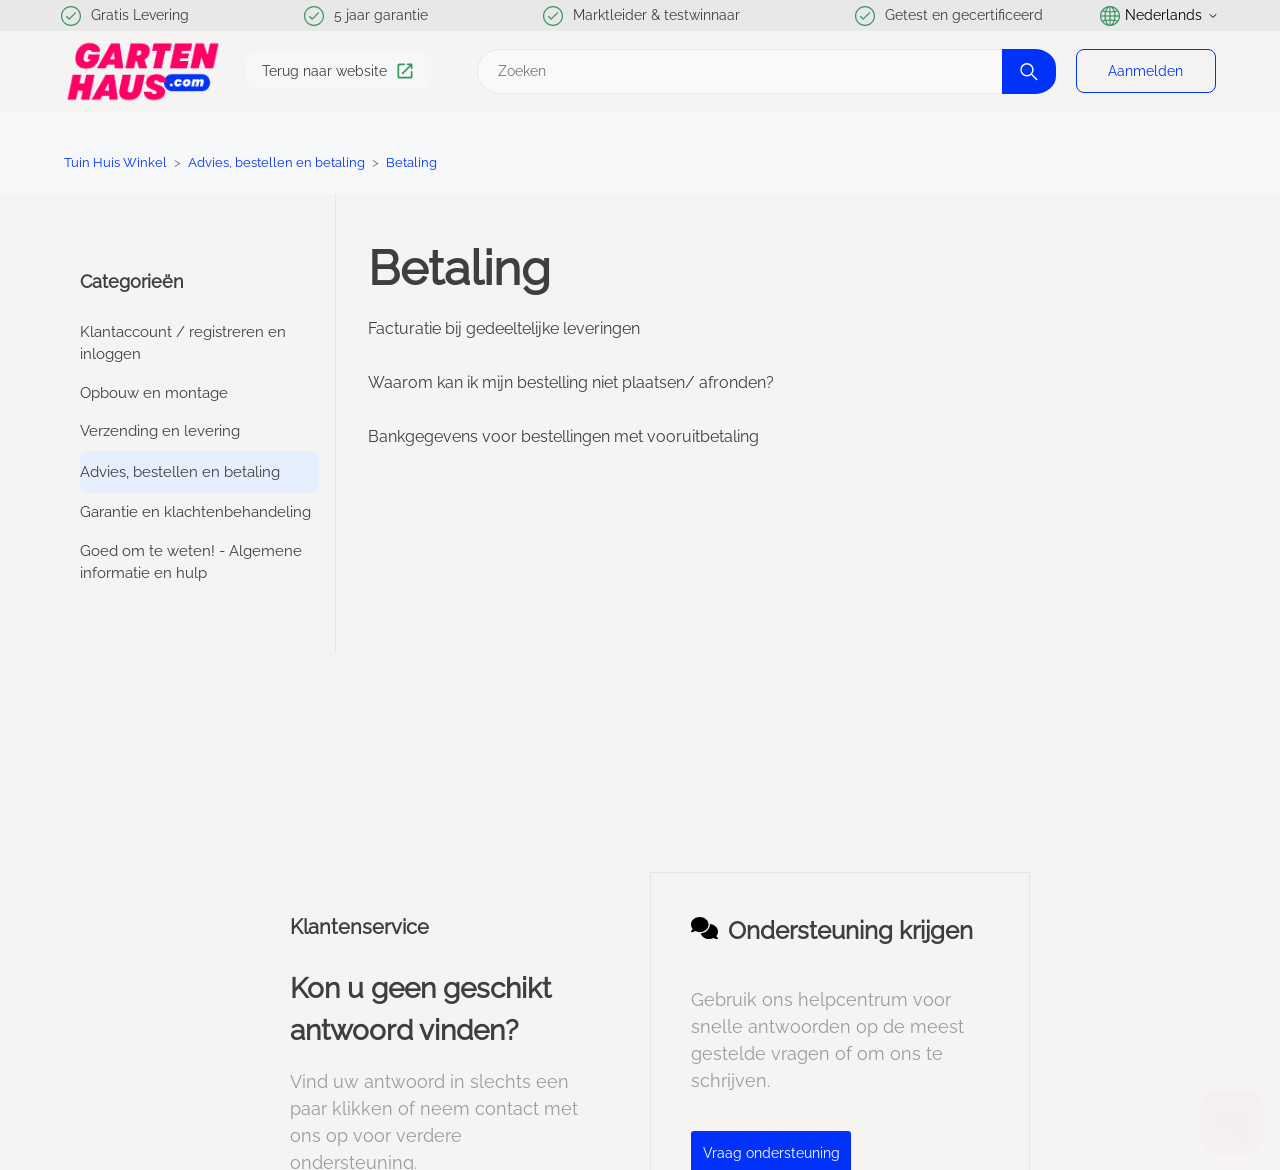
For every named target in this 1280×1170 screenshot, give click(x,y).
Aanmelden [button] (1145, 71)
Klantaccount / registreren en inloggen (183, 343)
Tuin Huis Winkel (115, 162)
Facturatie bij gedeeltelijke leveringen (504, 328)
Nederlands (1159, 16)
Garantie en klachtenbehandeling (195, 512)
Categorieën (132, 281)
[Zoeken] (764, 71)
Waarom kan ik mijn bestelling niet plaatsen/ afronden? (571, 382)
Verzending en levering (160, 431)
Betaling (411, 162)
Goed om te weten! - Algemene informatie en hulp (191, 562)
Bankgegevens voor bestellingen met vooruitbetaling (563, 436)
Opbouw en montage (154, 393)
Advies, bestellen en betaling (276, 162)
